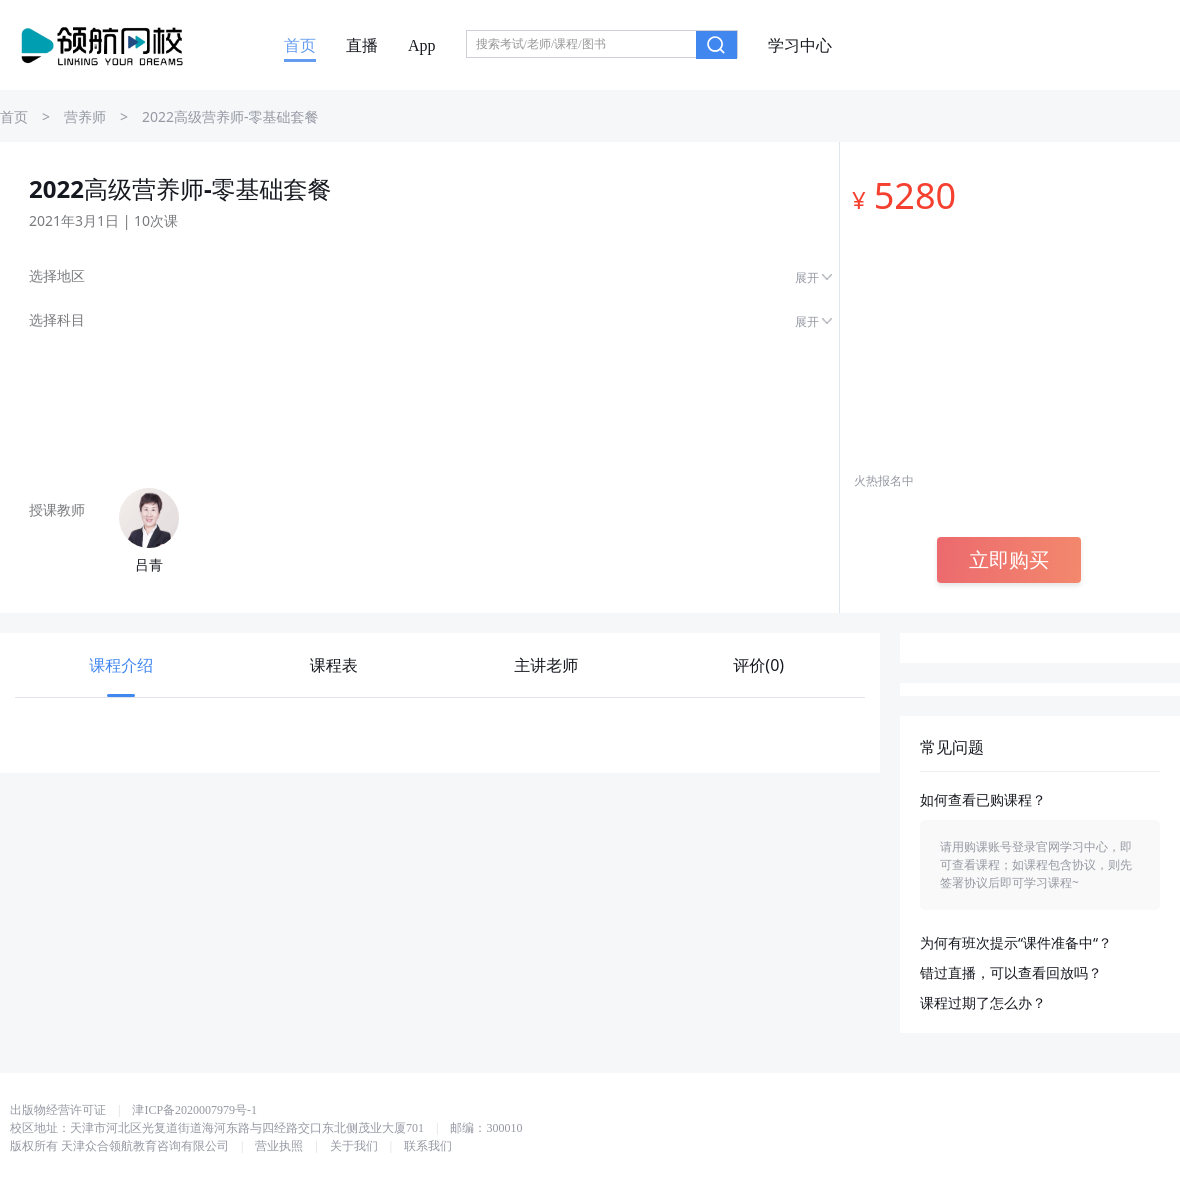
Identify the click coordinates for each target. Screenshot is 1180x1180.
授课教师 (57, 510)
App (422, 46)
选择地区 (57, 276)
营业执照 (279, 1146)
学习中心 (800, 46)
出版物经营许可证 (58, 1110)
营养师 (85, 117)
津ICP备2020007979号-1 (194, 1110)
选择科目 (57, 320)
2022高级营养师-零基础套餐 (230, 117)
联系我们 (428, 1146)
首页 (300, 46)
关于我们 (354, 1146)
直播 (362, 46)
